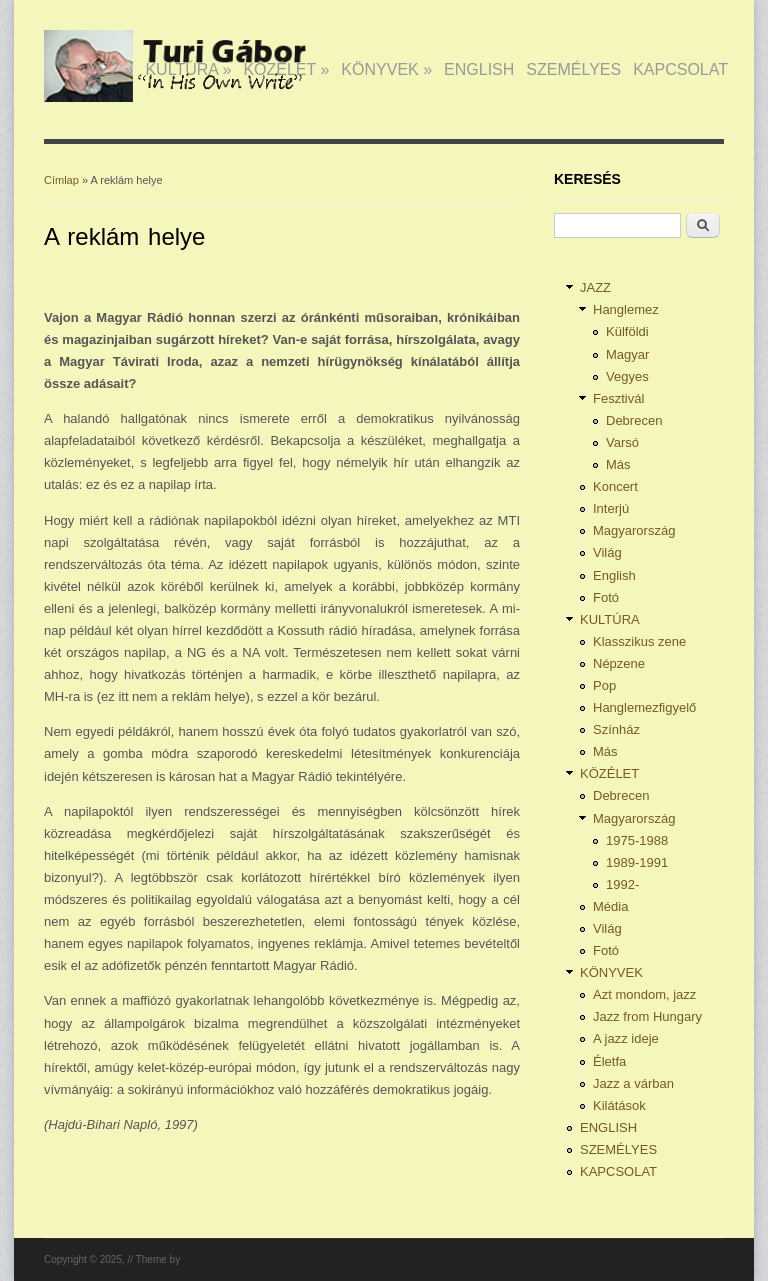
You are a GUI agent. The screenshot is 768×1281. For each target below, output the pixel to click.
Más (618, 464)
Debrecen (634, 420)
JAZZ (108, 69)
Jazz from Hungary (647, 1016)
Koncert (615, 486)
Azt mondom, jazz (644, 994)
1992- (622, 884)
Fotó (606, 597)
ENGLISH (479, 69)
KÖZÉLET (286, 69)
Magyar (627, 354)
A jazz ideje (626, 1038)
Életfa (609, 1061)
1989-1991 (637, 862)
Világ (607, 552)
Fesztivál (618, 398)
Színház (616, 729)
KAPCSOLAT (680, 69)
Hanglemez (626, 309)
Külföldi (627, 331)
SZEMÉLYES (573, 69)
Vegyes (627, 376)
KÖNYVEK (386, 69)
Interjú (611, 508)
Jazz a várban (633, 1083)
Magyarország (634, 530)
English (614, 575)
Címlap (61, 180)
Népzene (619, 663)
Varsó (622, 442)
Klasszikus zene (639, 641)
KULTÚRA (188, 69)
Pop (604, 685)
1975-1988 (637, 840)
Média (610, 906)
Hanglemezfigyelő (644, 707)
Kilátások (619, 1105)
